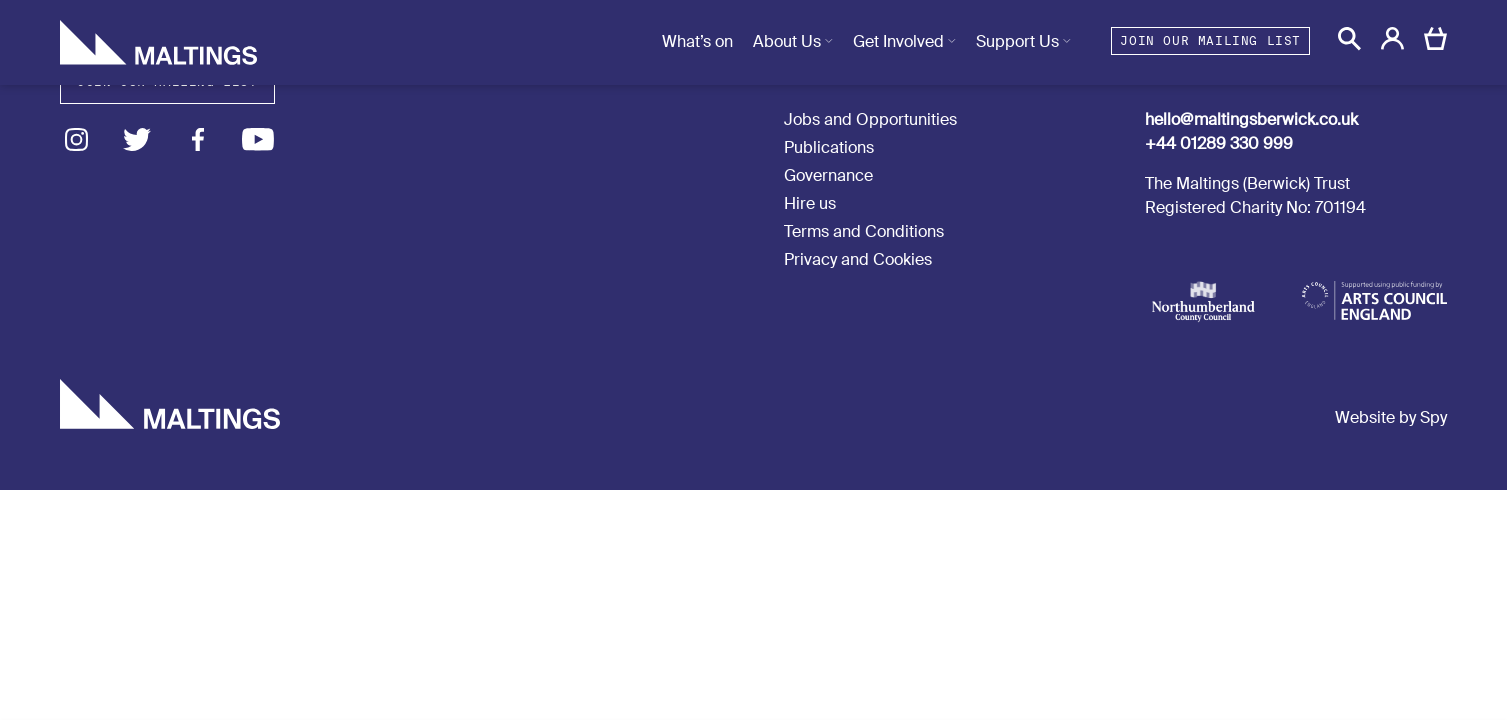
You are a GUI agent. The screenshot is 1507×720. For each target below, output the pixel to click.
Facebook (197, 139)
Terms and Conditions (864, 231)
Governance (828, 175)
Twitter (137, 139)
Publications (829, 147)
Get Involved (898, 41)
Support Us (1017, 41)
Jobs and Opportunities (870, 119)
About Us (787, 41)
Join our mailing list (1210, 40)
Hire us (810, 203)
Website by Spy (1391, 417)
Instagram (76, 139)
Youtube (258, 139)
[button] (1349, 38)
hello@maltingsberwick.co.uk (1251, 119)
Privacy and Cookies (858, 259)
